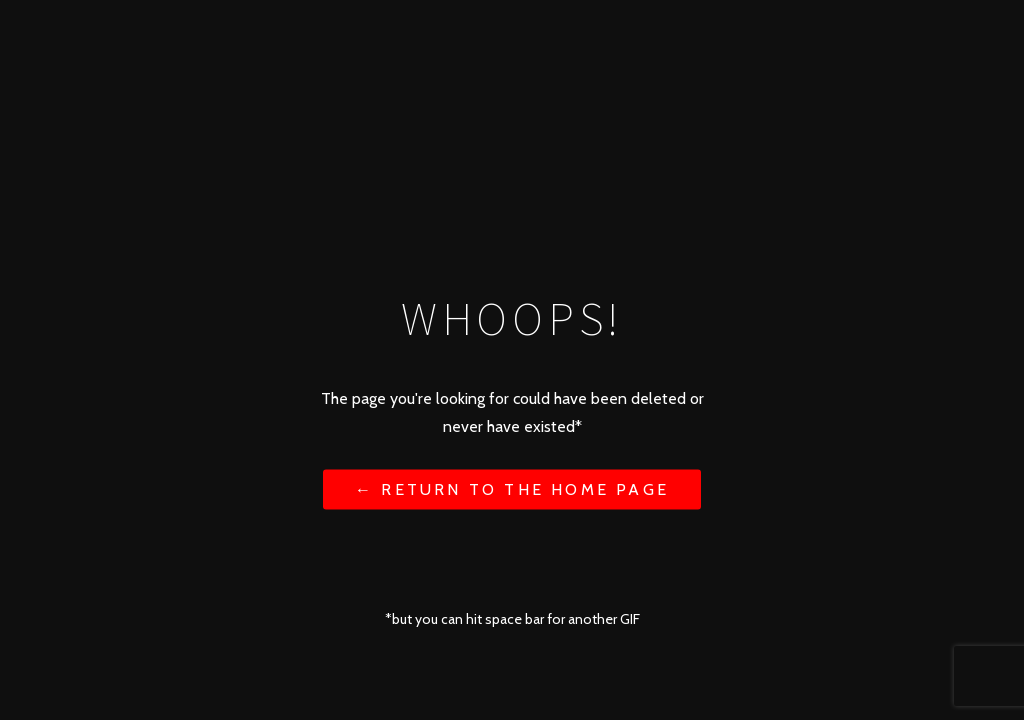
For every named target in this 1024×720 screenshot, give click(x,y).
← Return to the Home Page (512, 488)
